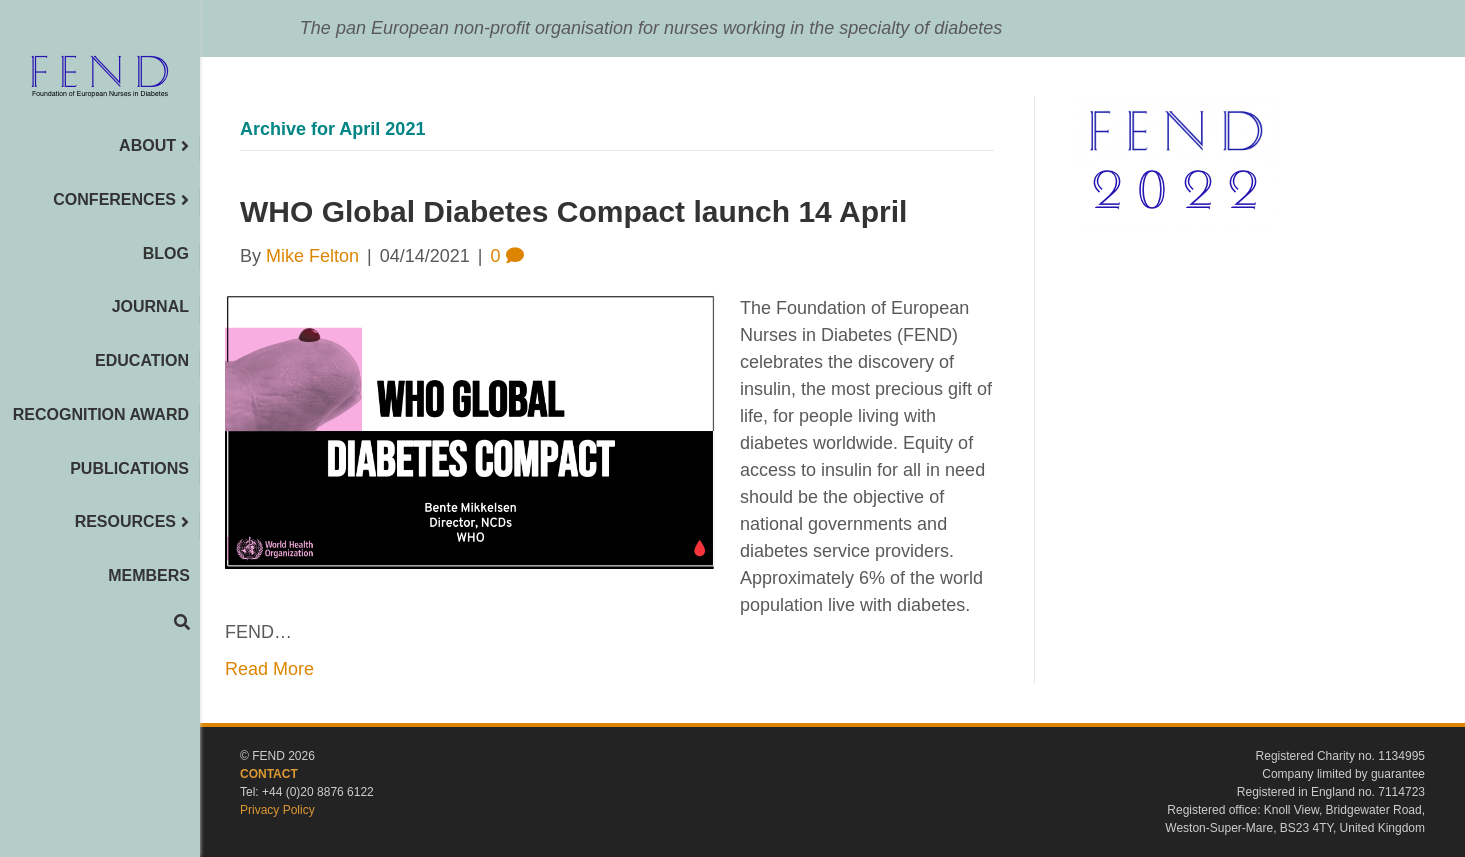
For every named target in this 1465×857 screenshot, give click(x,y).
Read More (269, 669)
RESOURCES (125, 521)
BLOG (166, 253)
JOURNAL (150, 306)
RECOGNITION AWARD (101, 414)
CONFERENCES (114, 199)
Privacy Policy (277, 810)
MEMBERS (149, 575)
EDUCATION (142, 360)
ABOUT (147, 145)
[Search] (182, 622)
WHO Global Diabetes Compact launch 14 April (573, 211)
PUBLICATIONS (129, 468)
